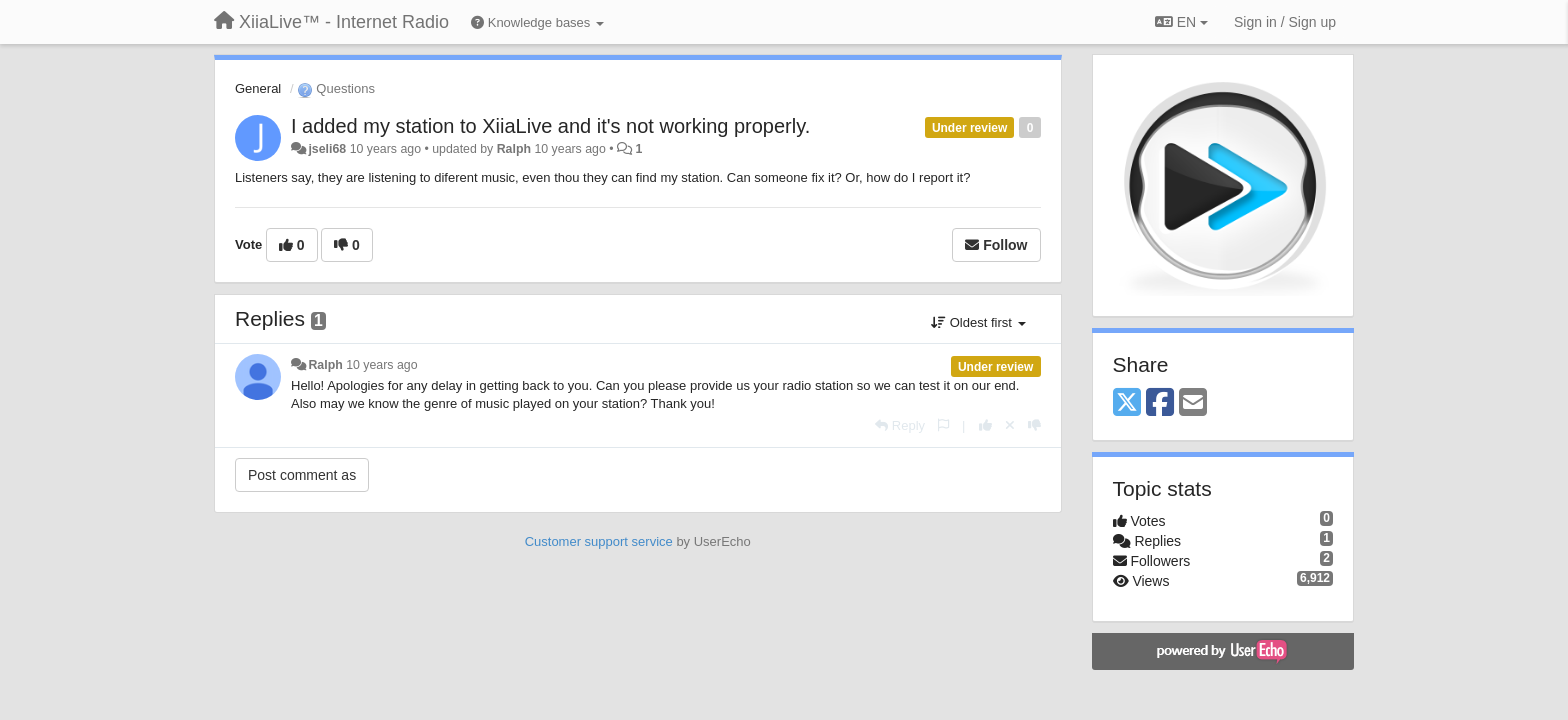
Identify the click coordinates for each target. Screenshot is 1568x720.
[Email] (1193, 403)
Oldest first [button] (978, 322)
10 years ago (381, 365)
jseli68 (327, 149)
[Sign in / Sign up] (1285, 22)
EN (1181, 22)
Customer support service (599, 541)
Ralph (514, 149)
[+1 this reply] (985, 425)
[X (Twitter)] (1127, 403)
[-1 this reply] (1034, 425)
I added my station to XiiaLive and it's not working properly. (550, 126)
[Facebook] (1160, 403)
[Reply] (900, 425)
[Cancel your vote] (1010, 425)
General (258, 88)
